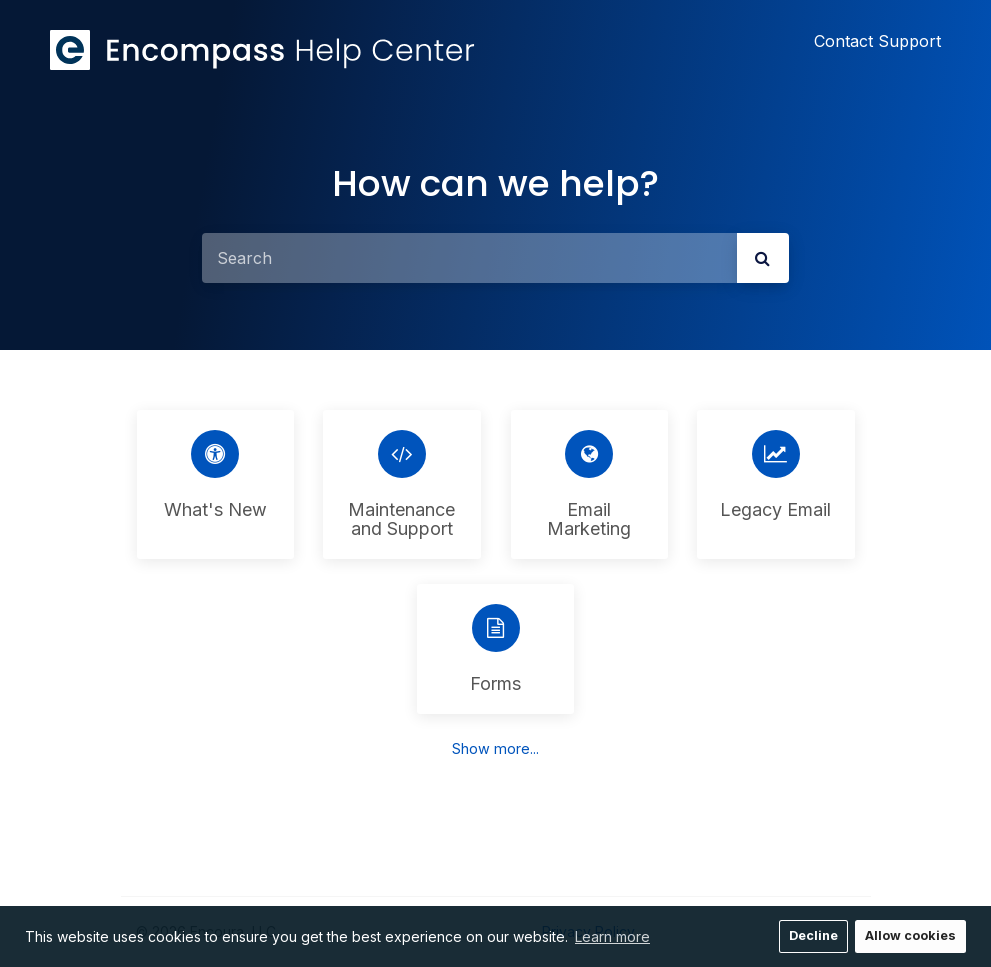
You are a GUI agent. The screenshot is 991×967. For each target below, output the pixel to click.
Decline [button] (813, 935)
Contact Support (877, 41)
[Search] (469, 258)
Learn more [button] (612, 936)
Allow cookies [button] (910, 935)
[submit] (763, 258)
